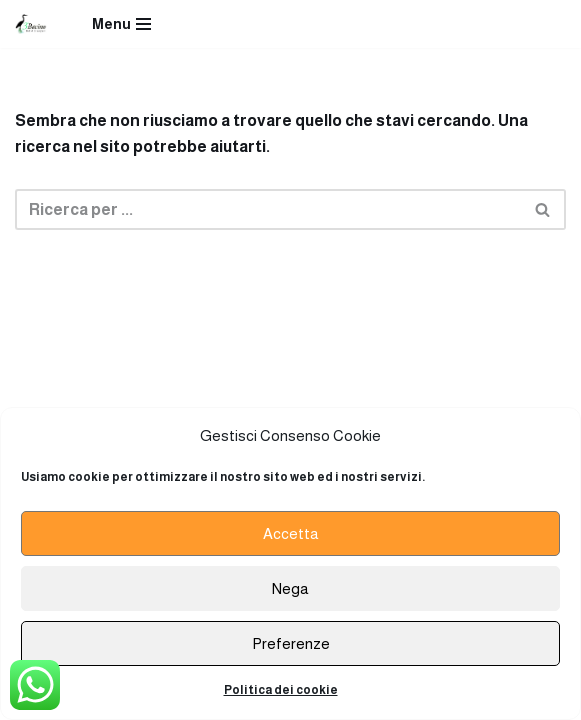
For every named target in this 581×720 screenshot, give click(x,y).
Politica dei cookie (281, 690)
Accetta (291, 533)
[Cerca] (268, 209)
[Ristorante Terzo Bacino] (31, 24)
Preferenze (291, 643)
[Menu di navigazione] (121, 24)
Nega (290, 588)
